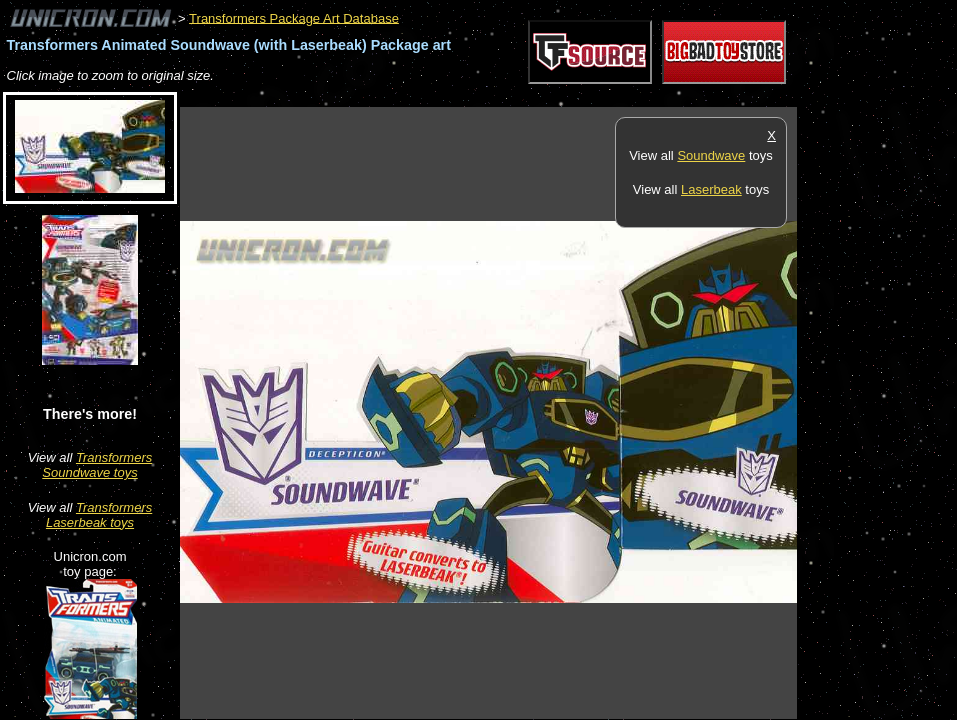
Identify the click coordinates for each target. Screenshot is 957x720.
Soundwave (711, 155)
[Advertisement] (544, 96)
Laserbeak (711, 189)
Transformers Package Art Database (294, 17)
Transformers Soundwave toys (97, 465)
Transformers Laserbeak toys (99, 515)
